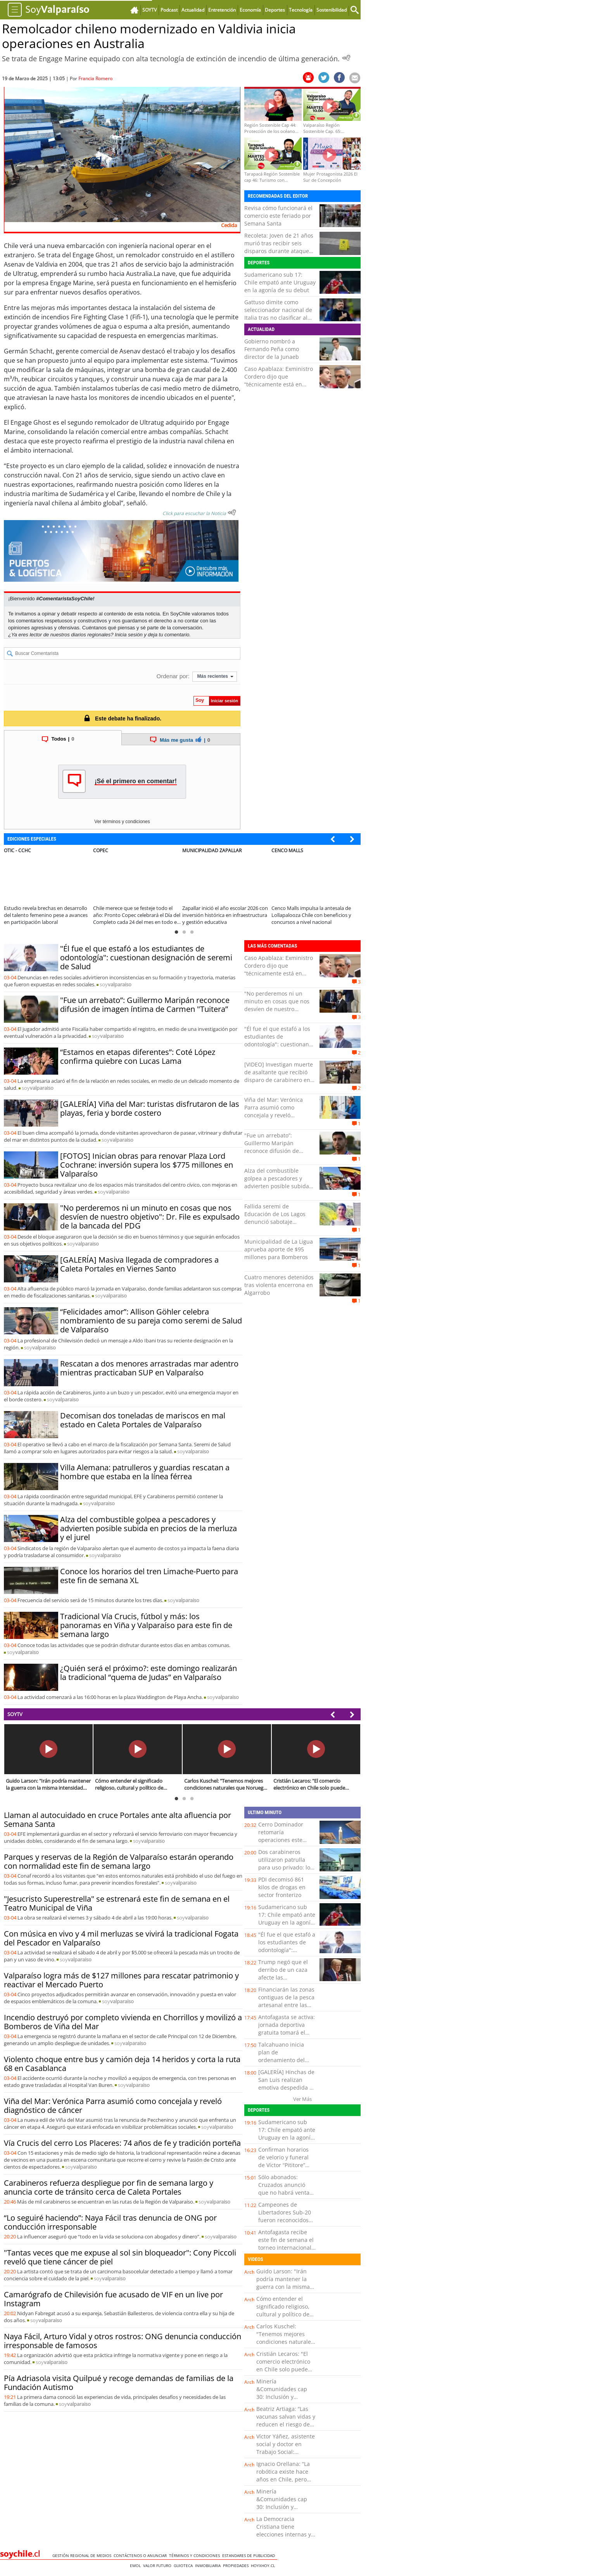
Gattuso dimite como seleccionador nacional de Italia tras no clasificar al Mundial (278, 313)
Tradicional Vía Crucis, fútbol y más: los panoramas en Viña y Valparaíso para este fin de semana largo (146, 1625)
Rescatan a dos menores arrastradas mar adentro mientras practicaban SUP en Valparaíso (149, 1368)
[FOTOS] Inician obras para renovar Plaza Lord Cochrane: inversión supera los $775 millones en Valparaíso (146, 1165)
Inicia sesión (129, 635)
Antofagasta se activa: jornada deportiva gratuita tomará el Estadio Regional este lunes (286, 2032)
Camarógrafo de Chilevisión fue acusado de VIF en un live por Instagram (113, 2299)
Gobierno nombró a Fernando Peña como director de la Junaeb (271, 349)
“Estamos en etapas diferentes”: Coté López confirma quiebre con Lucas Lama (137, 1056)
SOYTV (14, 1714)
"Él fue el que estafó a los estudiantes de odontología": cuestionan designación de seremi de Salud (146, 957)
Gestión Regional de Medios (83, 2555)
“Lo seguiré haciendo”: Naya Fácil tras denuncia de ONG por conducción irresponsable (110, 2222)
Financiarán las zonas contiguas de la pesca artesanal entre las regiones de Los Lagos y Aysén (286, 2005)
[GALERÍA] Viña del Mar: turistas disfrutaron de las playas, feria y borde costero (149, 1108)
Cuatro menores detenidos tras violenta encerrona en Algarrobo (279, 1284)
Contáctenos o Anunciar (141, 2555)
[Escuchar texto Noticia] (232, 512)
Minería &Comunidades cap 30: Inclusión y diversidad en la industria (281, 2397)
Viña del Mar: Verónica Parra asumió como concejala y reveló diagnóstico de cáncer (273, 1111)
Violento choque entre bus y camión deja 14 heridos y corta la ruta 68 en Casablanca (122, 2063)
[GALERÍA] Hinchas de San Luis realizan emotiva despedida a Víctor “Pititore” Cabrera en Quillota (286, 2087)
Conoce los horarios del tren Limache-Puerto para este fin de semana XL (149, 1575)
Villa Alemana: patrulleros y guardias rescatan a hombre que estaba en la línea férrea (145, 1472)
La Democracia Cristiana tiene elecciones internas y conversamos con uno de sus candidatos (284, 2534)
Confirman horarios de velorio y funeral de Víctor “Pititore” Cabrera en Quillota (283, 2161)
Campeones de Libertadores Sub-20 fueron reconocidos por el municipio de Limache (284, 2220)
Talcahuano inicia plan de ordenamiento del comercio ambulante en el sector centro (285, 2060)
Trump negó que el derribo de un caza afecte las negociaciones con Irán (283, 1977)
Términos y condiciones (195, 2555)
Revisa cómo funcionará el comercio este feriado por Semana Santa (278, 215)
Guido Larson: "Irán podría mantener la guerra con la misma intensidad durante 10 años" (285, 2287)
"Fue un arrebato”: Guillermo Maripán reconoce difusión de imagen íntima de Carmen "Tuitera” (145, 1004)
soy (115, 984)
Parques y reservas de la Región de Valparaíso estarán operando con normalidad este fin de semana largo (118, 1861)
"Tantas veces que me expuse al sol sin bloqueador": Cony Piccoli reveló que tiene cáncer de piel (120, 2257)
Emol (136, 2565)
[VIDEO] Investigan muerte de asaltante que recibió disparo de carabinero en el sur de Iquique (278, 1076)
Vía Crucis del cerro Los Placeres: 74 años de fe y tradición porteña (122, 2143)
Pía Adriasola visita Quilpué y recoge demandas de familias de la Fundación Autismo (118, 2382)
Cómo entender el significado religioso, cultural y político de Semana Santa (282, 2310)
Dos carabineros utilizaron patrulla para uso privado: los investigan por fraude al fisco (286, 1867)
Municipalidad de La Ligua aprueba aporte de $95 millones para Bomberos (278, 1249)
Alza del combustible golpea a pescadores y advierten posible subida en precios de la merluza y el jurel (148, 1528)
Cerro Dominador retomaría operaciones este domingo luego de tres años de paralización (281, 1844)
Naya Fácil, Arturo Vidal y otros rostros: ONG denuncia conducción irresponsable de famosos (122, 2340)
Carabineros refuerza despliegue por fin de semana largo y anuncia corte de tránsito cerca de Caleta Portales (108, 2187)
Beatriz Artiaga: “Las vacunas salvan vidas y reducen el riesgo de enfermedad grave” (285, 2420)
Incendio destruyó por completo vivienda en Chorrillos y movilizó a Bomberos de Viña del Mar (123, 2022)
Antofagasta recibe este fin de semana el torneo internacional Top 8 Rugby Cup (286, 2243)
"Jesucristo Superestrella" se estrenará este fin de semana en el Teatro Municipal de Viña (117, 1903)
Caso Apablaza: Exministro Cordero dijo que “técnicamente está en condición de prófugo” (278, 380)
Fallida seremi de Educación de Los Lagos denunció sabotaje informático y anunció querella (275, 1222)
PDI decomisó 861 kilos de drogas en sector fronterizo (282, 1887)
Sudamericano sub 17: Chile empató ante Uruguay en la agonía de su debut (280, 282)
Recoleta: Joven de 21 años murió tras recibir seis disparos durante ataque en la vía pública (278, 247)
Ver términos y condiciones (122, 821)
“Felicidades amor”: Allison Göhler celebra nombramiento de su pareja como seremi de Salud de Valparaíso (151, 1320)
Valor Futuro (158, 2565)
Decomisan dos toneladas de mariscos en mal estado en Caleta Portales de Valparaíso (142, 1420)
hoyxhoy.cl (264, 2565)
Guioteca (184, 2565)
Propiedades (237, 2565)
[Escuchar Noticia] (346, 57)
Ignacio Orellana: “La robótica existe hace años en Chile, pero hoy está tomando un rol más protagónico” (283, 2479)
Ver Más (302, 2098)
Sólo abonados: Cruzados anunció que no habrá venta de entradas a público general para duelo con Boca (286, 2196)
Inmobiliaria (209, 2565)
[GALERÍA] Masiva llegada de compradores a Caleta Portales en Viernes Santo (139, 1264)
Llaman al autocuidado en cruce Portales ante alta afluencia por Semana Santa (117, 1819)
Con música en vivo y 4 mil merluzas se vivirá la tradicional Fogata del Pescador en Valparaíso (121, 1938)
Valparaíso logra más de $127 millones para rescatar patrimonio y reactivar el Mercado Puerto (121, 1980)
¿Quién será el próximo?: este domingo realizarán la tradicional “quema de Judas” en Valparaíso (148, 1672)
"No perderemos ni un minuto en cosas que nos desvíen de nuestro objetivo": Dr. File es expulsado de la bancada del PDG (150, 1217)
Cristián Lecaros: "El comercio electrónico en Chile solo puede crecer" (283, 2365)
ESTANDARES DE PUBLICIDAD (249, 2555)
